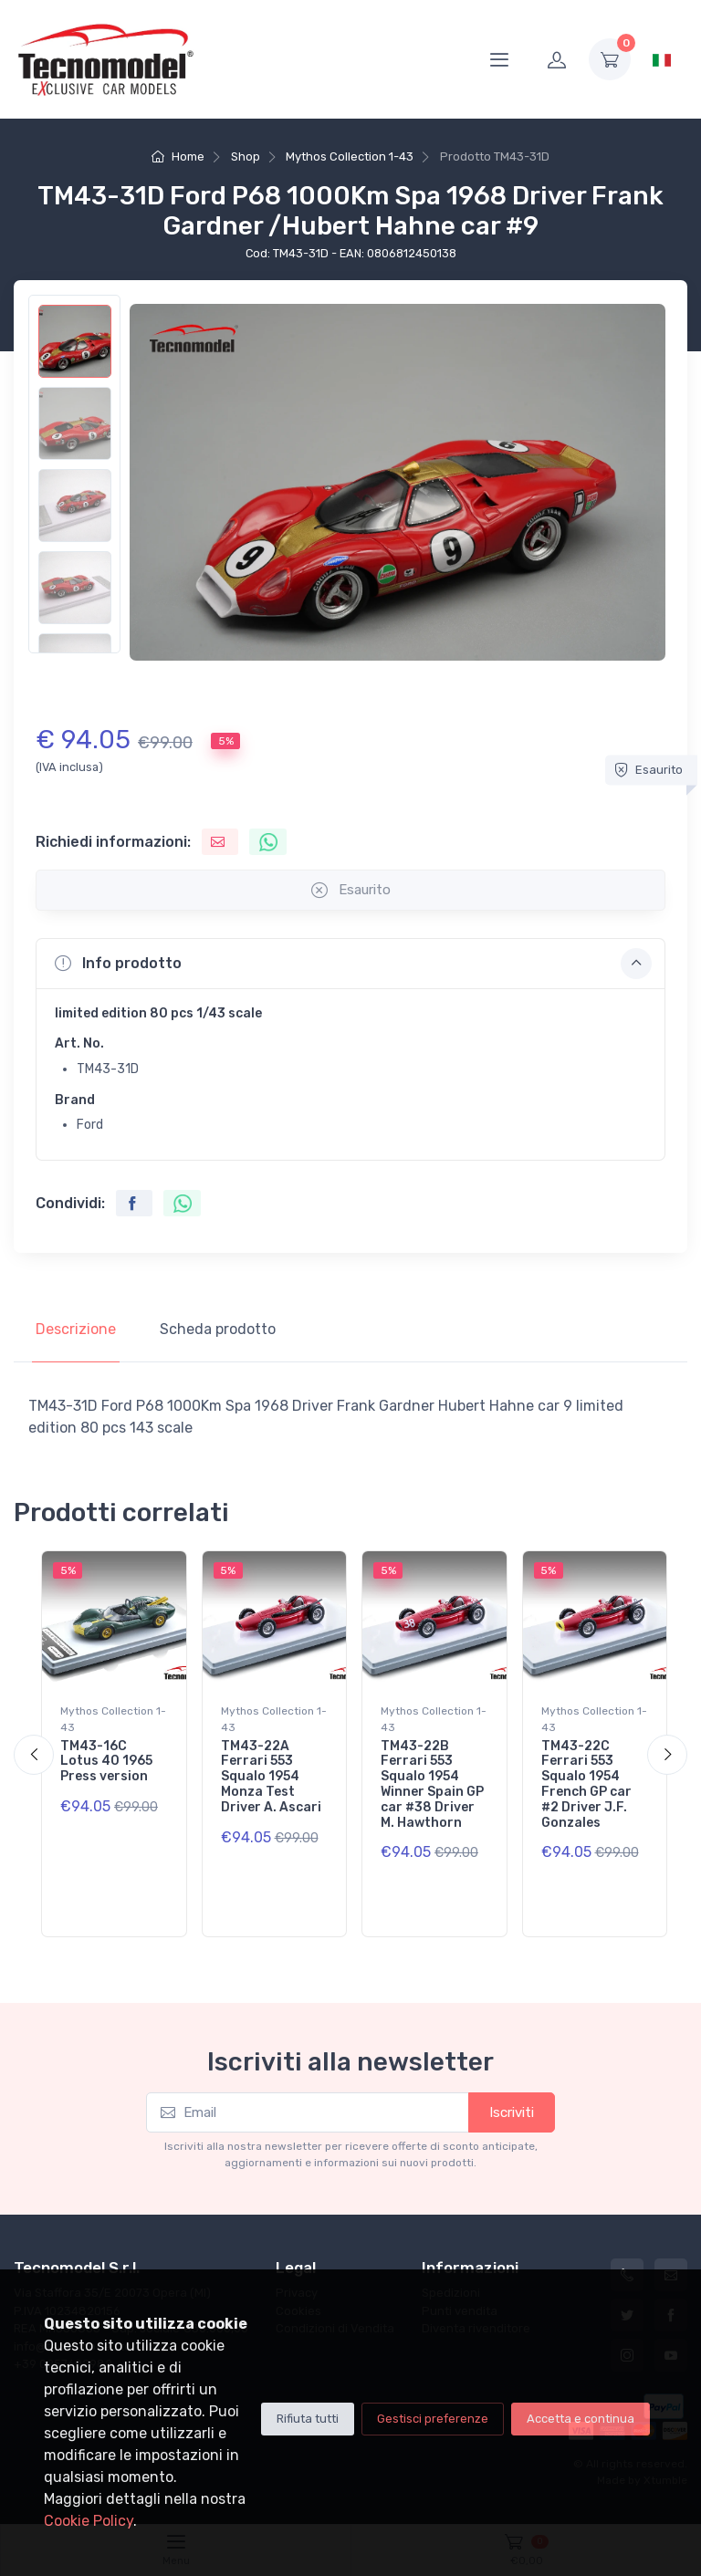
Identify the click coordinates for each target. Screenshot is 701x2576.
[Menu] (499, 59)
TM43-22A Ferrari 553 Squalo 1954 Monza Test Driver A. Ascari (271, 1776)
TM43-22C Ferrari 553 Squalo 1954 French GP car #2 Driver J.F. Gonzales (586, 1784)
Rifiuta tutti (308, 2418)
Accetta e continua (580, 2418)
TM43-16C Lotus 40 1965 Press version (106, 1761)
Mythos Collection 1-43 (349, 156)
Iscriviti (511, 2112)
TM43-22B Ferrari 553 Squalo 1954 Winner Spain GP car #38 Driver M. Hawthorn (432, 1784)
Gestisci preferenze (432, 2418)
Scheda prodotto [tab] (218, 1329)
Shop (245, 156)
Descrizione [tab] (76, 1329)
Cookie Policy (88, 2520)
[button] (350, 963)
